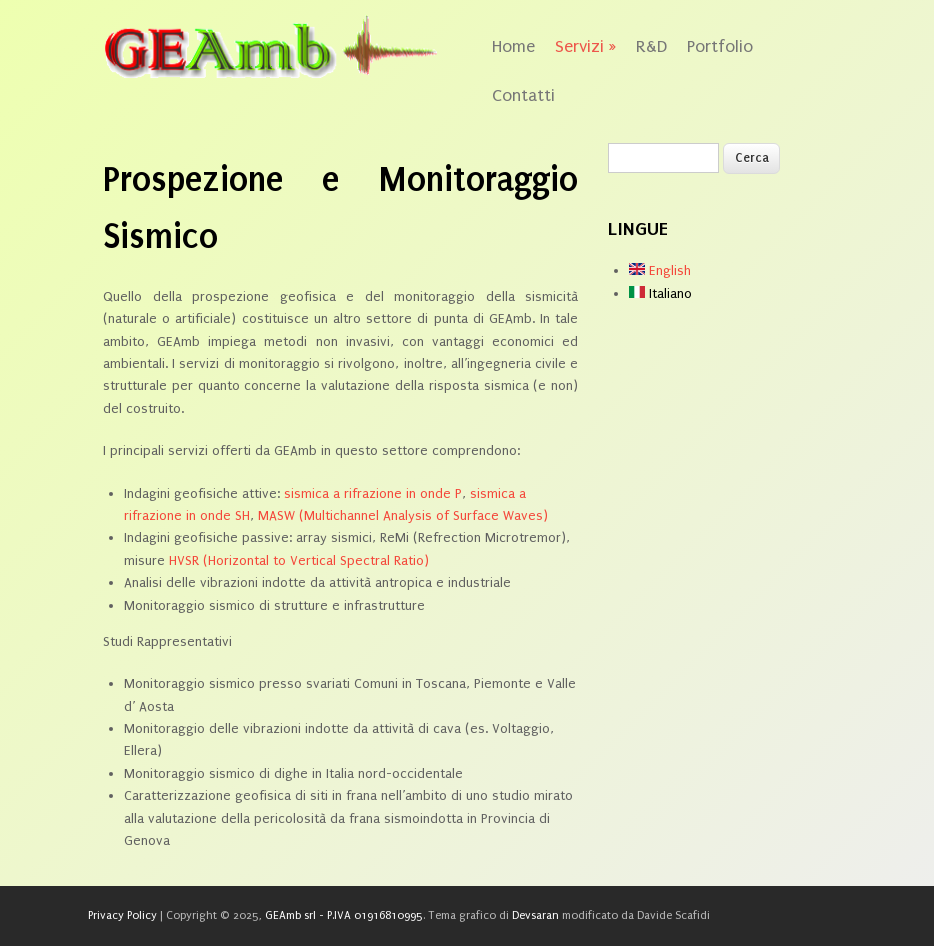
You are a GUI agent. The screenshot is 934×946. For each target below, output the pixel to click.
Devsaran (535, 915)
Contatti (523, 95)
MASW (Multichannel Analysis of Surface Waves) (403, 515)
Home (513, 46)
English (660, 270)
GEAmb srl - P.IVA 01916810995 (344, 915)
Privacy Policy (122, 915)
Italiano (660, 293)
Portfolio (720, 46)
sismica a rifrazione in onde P (373, 493)
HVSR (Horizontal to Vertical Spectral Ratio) (299, 560)
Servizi (585, 46)
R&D (651, 46)
